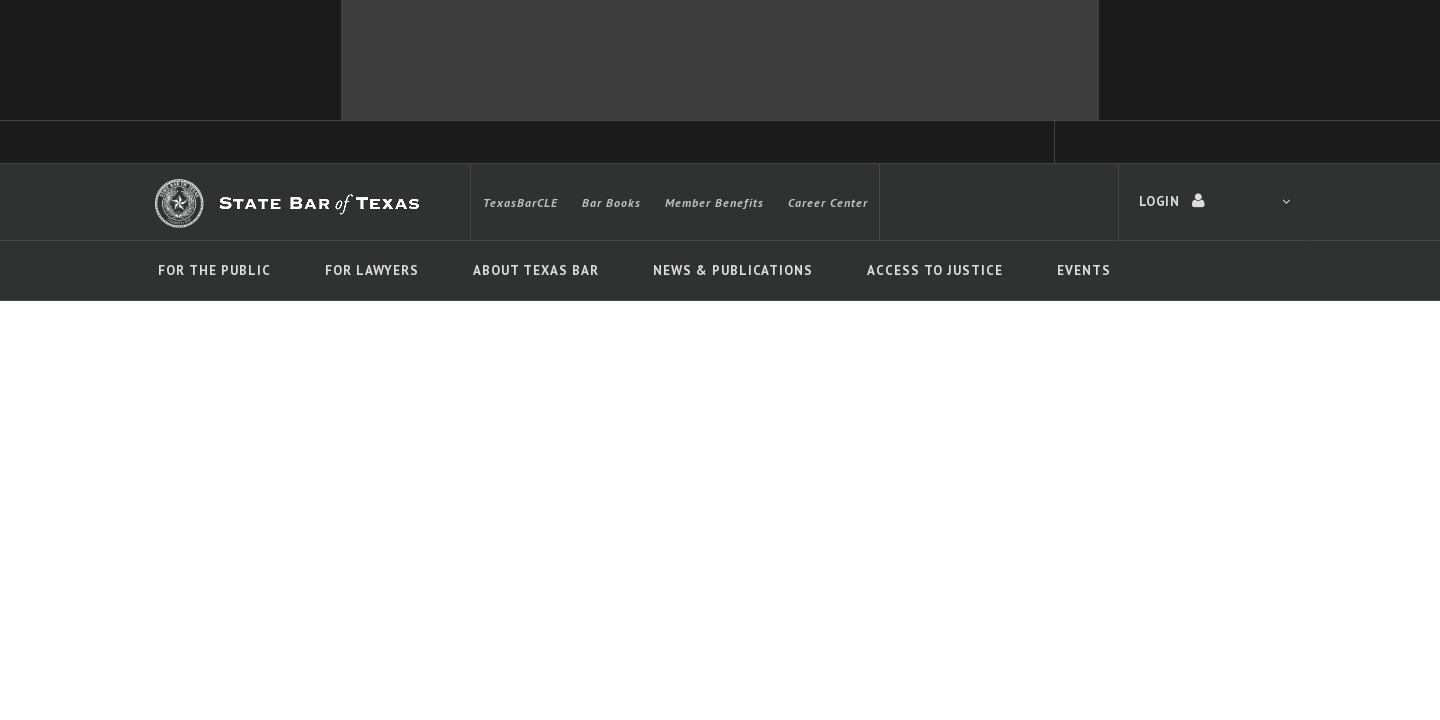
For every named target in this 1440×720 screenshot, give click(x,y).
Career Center (828, 202)
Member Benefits (714, 202)
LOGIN (1214, 201)
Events (1084, 270)
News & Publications (733, 270)
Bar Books (611, 202)
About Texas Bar (536, 270)
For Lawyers (372, 270)
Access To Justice (935, 270)
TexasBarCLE (520, 202)
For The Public (214, 270)
